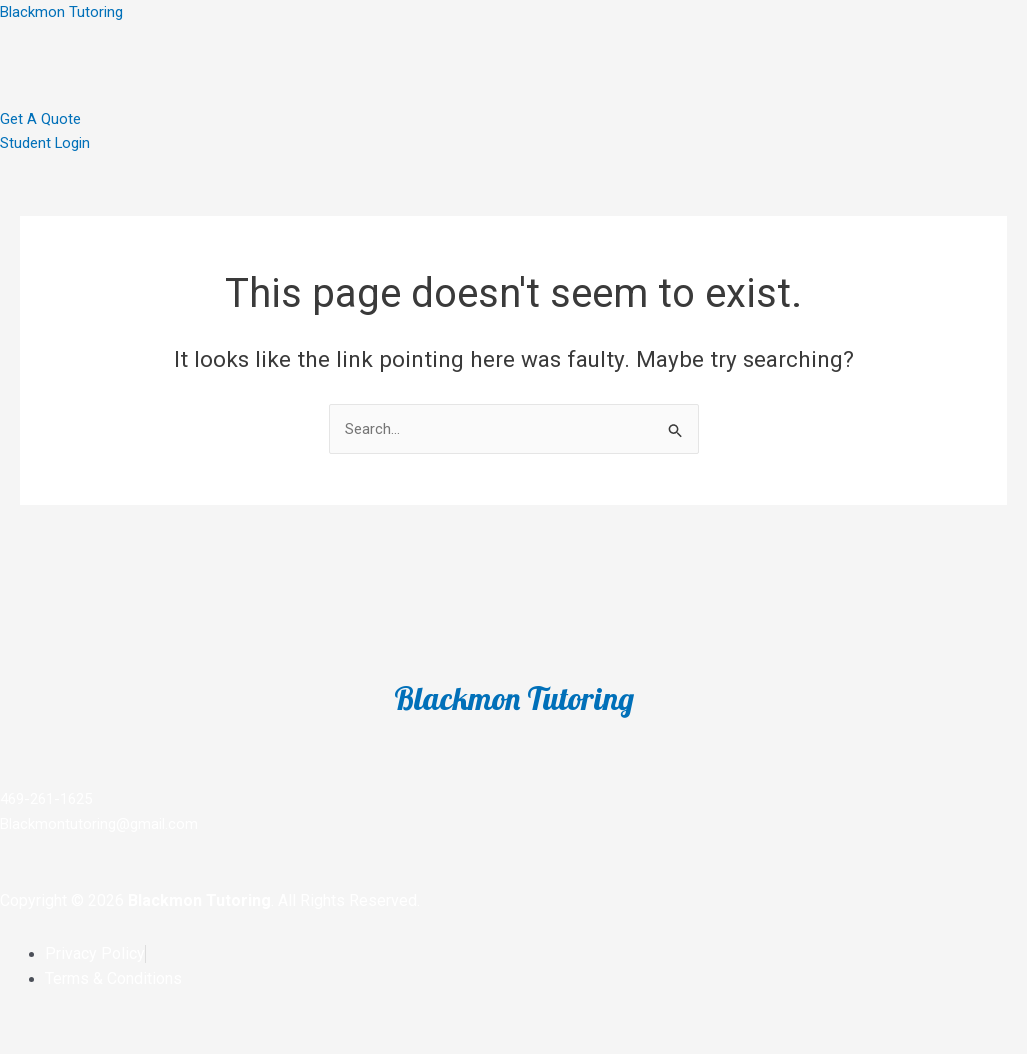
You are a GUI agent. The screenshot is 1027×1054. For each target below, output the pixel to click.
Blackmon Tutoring (61, 12)
